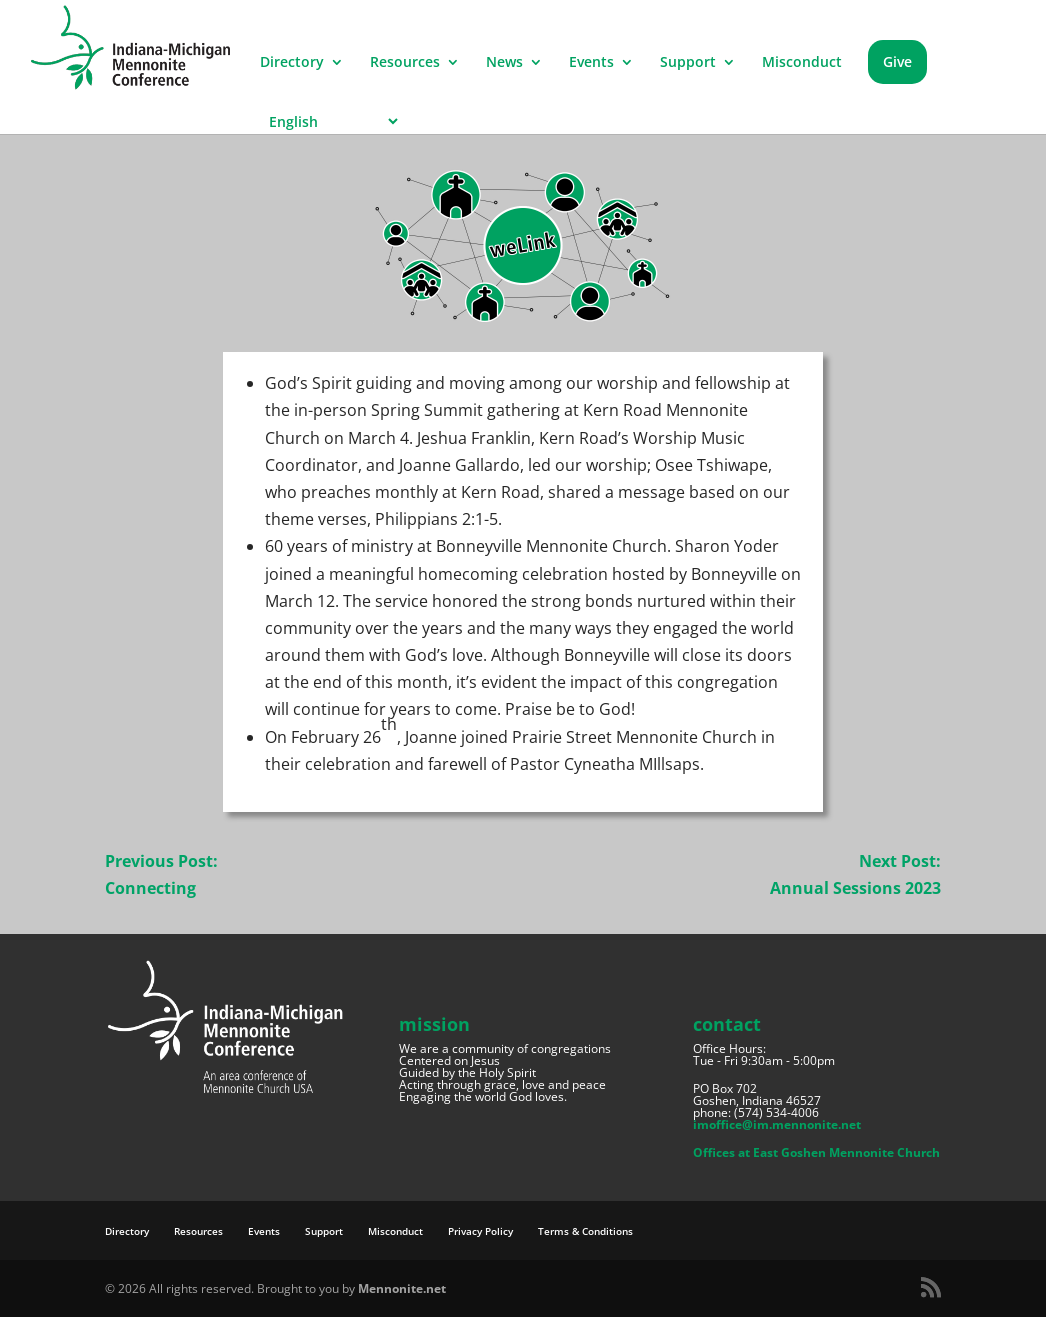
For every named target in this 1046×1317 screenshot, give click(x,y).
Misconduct (802, 63)
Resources (405, 63)
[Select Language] (330, 121)
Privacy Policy (480, 1231)
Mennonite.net (402, 1288)
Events (591, 63)
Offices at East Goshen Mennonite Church (816, 1152)
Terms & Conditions (585, 1231)
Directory (292, 63)
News (504, 63)
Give (897, 61)
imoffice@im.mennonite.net (777, 1124)
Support (688, 63)
